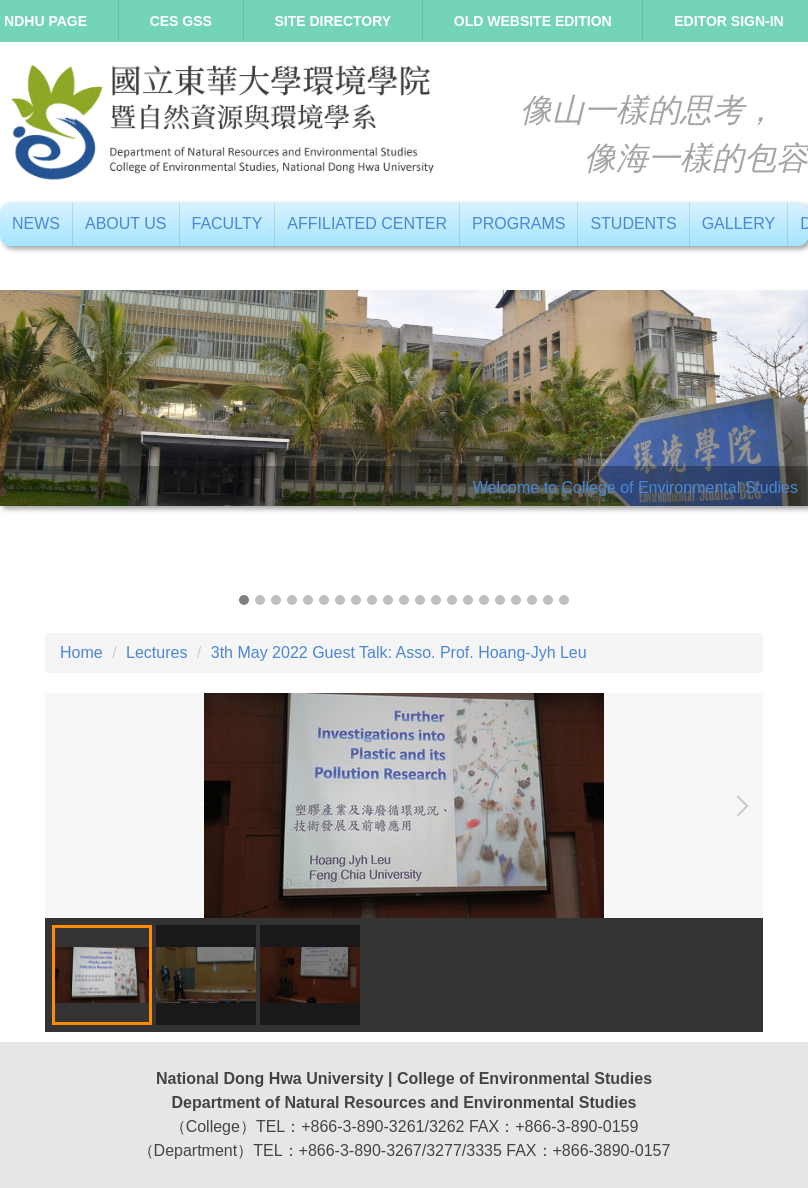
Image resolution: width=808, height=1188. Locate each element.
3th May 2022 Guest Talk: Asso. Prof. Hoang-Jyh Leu (399, 652)
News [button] (36, 223)
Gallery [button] (739, 223)
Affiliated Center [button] (367, 223)
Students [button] (633, 223)
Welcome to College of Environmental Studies (635, 487)
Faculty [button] (227, 223)
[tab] (244, 600)
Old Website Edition (533, 21)
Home (81, 652)
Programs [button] (518, 223)
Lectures (156, 652)
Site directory (333, 21)
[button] (25, 442)
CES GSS (181, 21)
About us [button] (126, 223)
